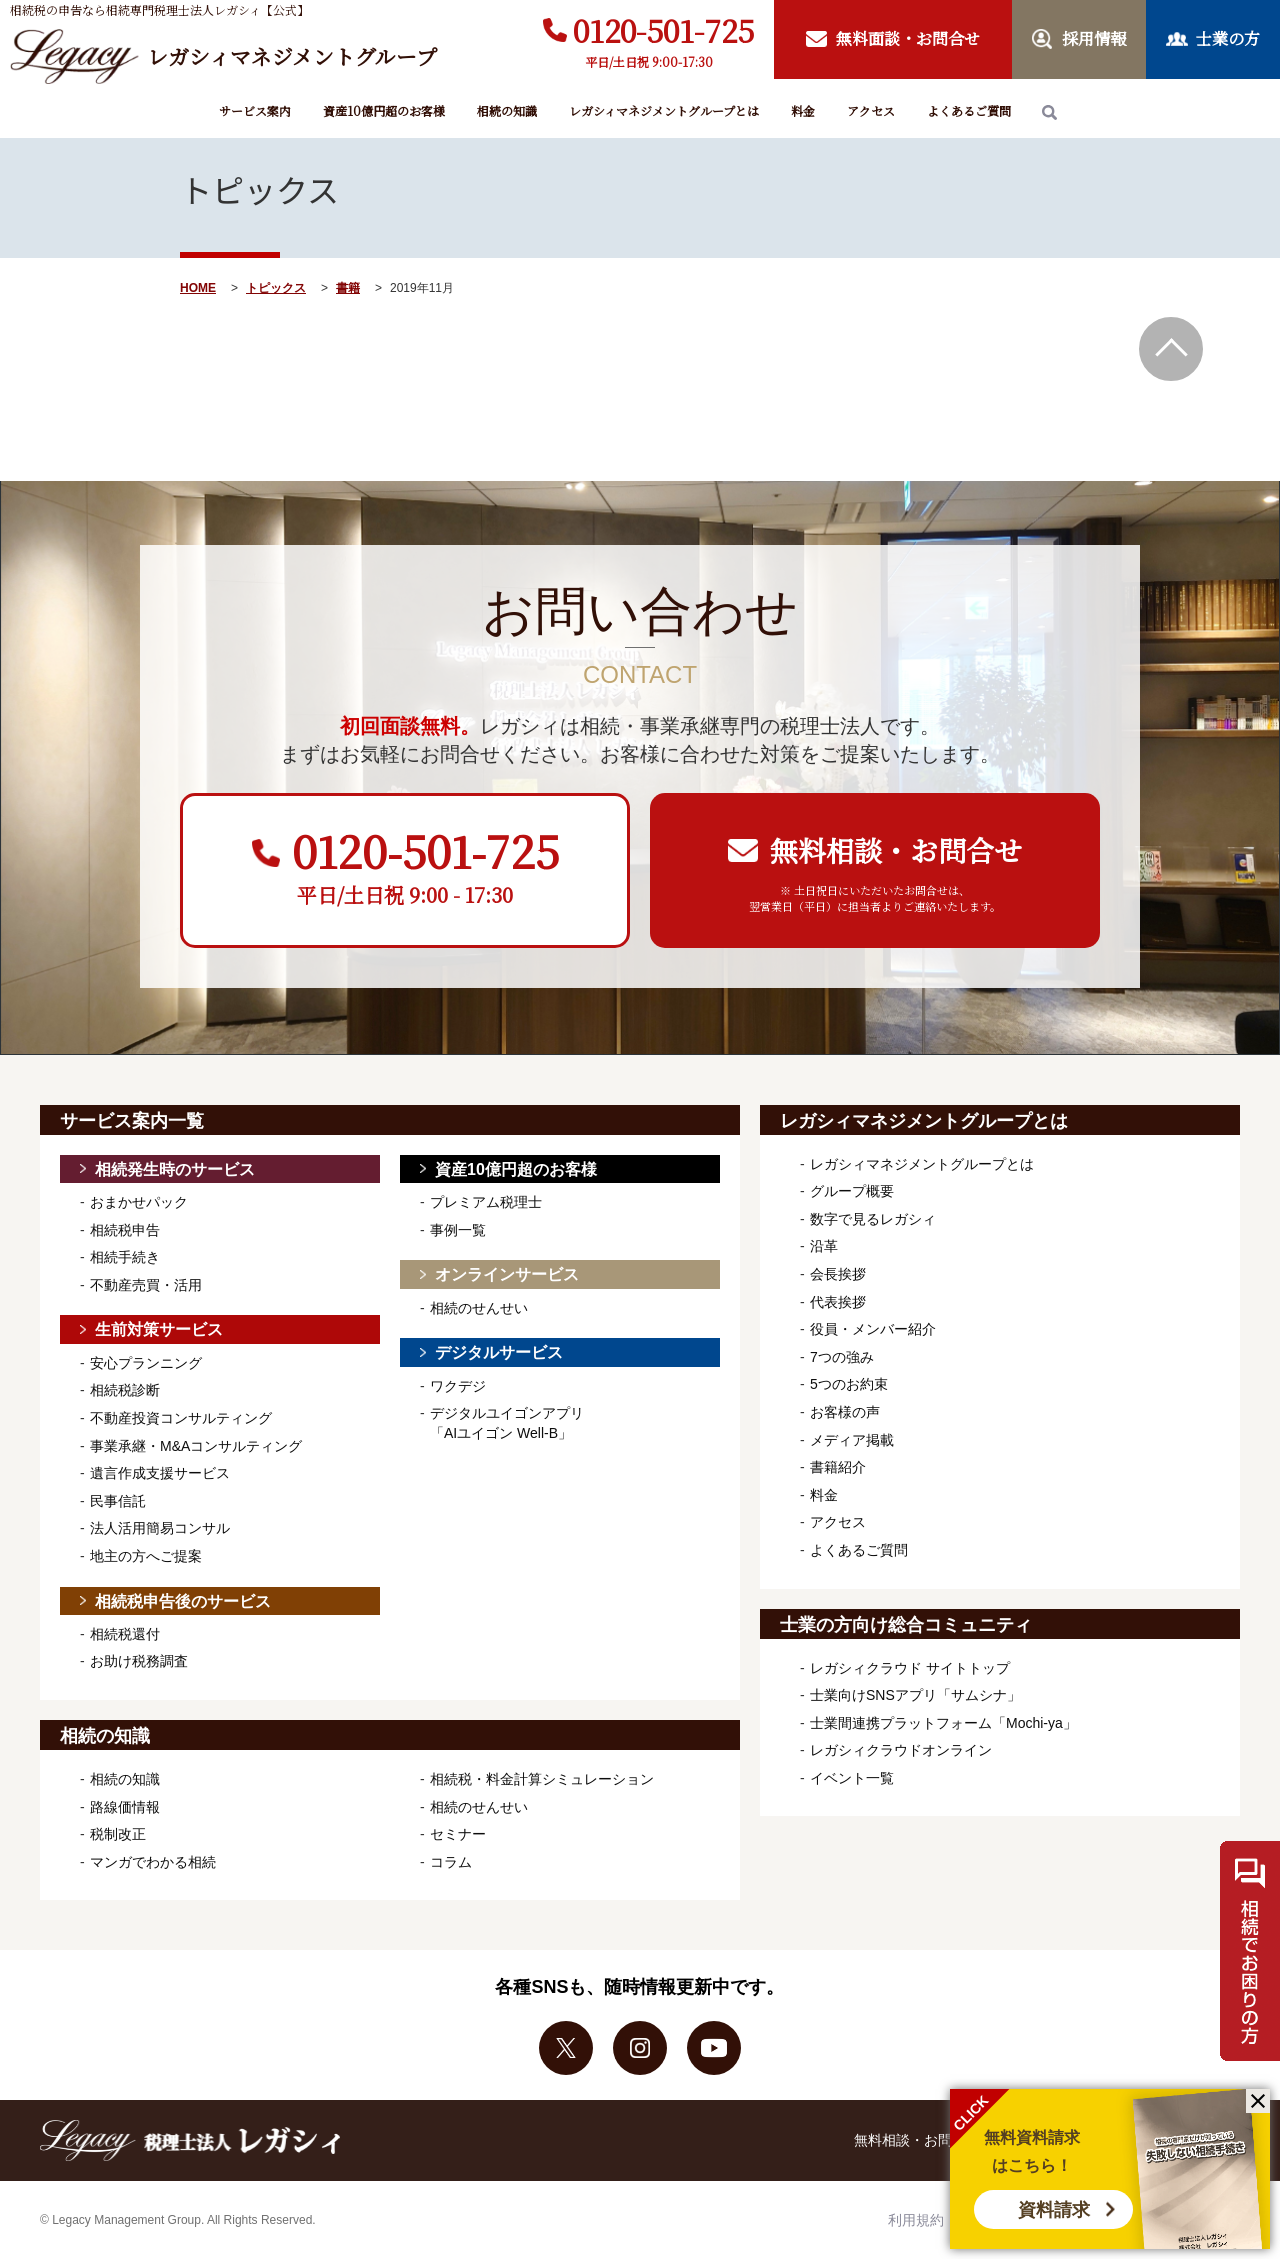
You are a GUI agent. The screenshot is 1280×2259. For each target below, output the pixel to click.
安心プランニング (146, 1363)
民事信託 (118, 1501)
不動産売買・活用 (146, 1285)
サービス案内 (255, 110)
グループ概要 (852, 1191)
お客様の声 (845, 1412)
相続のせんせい (479, 1308)
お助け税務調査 (139, 1661)
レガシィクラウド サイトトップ (910, 1668)
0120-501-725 (663, 30)
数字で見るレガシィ (873, 1219)
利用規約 (916, 2220)
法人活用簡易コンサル (160, 1528)
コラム (451, 1862)
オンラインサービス (507, 1274)
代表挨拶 (838, 1302)
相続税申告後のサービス (183, 1601)
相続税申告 (125, 1230)
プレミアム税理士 (486, 1202)
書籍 (348, 288)
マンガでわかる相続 (153, 1862)
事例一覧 (458, 1230)
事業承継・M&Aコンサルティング (196, 1446)
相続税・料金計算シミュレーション (542, 1779)
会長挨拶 (838, 1274)
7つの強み (842, 1357)
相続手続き (125, 1257)
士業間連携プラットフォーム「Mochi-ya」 (943, 1723)
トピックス (276, 288)
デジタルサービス (499, 1352)
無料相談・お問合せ (917, 2140)
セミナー (458, 1834)
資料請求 (1054, 2210)
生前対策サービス (159, 1329)
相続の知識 (507, 110)
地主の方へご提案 (146, 1556)
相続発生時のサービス (175, 1169)
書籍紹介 (838, 1467)
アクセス (871, 110)
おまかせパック (139, 1202)
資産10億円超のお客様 (384, 110)
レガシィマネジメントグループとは (664, 110)
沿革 (824, 1246)
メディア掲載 (852, 1440)
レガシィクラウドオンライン (901, 1750)
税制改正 (118, 1834)
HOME (198, 288)
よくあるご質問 (969, 110)
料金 (803, 110)
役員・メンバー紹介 (873, 1329)
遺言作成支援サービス (160, 1473)
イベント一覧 (852, 1778)
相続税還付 (125, 1634)
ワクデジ (458, 1386)
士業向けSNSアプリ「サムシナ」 (915, 1695)
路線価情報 (125, 1807)
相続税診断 (125, 1390)
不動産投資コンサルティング (181, 1418)
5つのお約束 (849, 1384)
